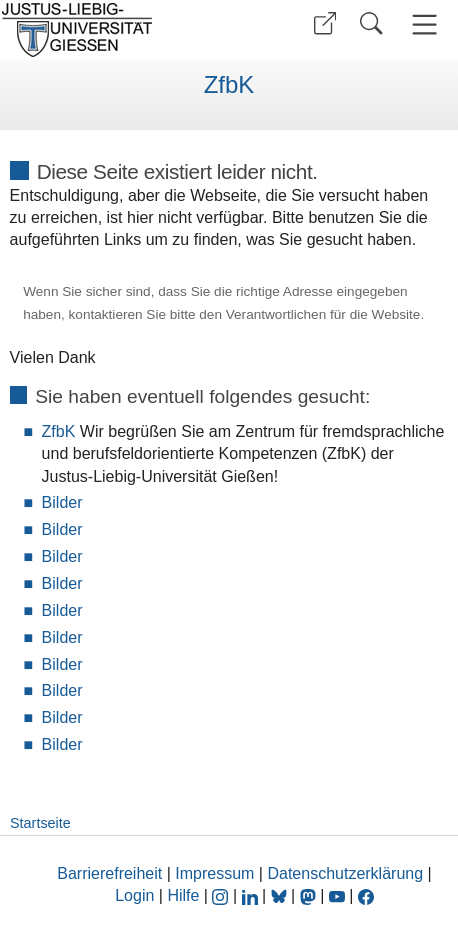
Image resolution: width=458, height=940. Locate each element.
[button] (325, 23)
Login (137, 895)
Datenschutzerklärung (345, 873)
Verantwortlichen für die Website (323, 314)
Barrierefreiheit (109, 873)
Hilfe (183, 895)
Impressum (214, 873)
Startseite (40, 823)
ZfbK (229, 85)
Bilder (62, 502)
